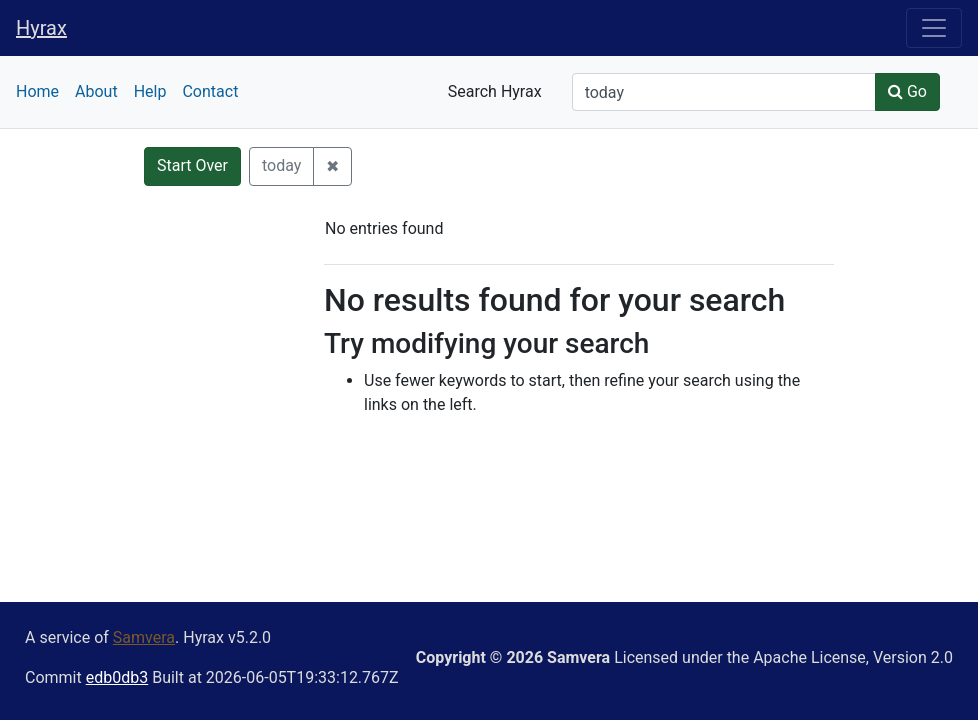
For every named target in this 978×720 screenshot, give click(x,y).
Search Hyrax (495, 91)
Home (37, 91)
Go (907, 91)
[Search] (724, 92)
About (96, 91)
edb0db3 (117, 677)
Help (150, 91)
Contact (210, 91)
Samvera (144, 637)
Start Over (192, 165)
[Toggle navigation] (934, 28)
